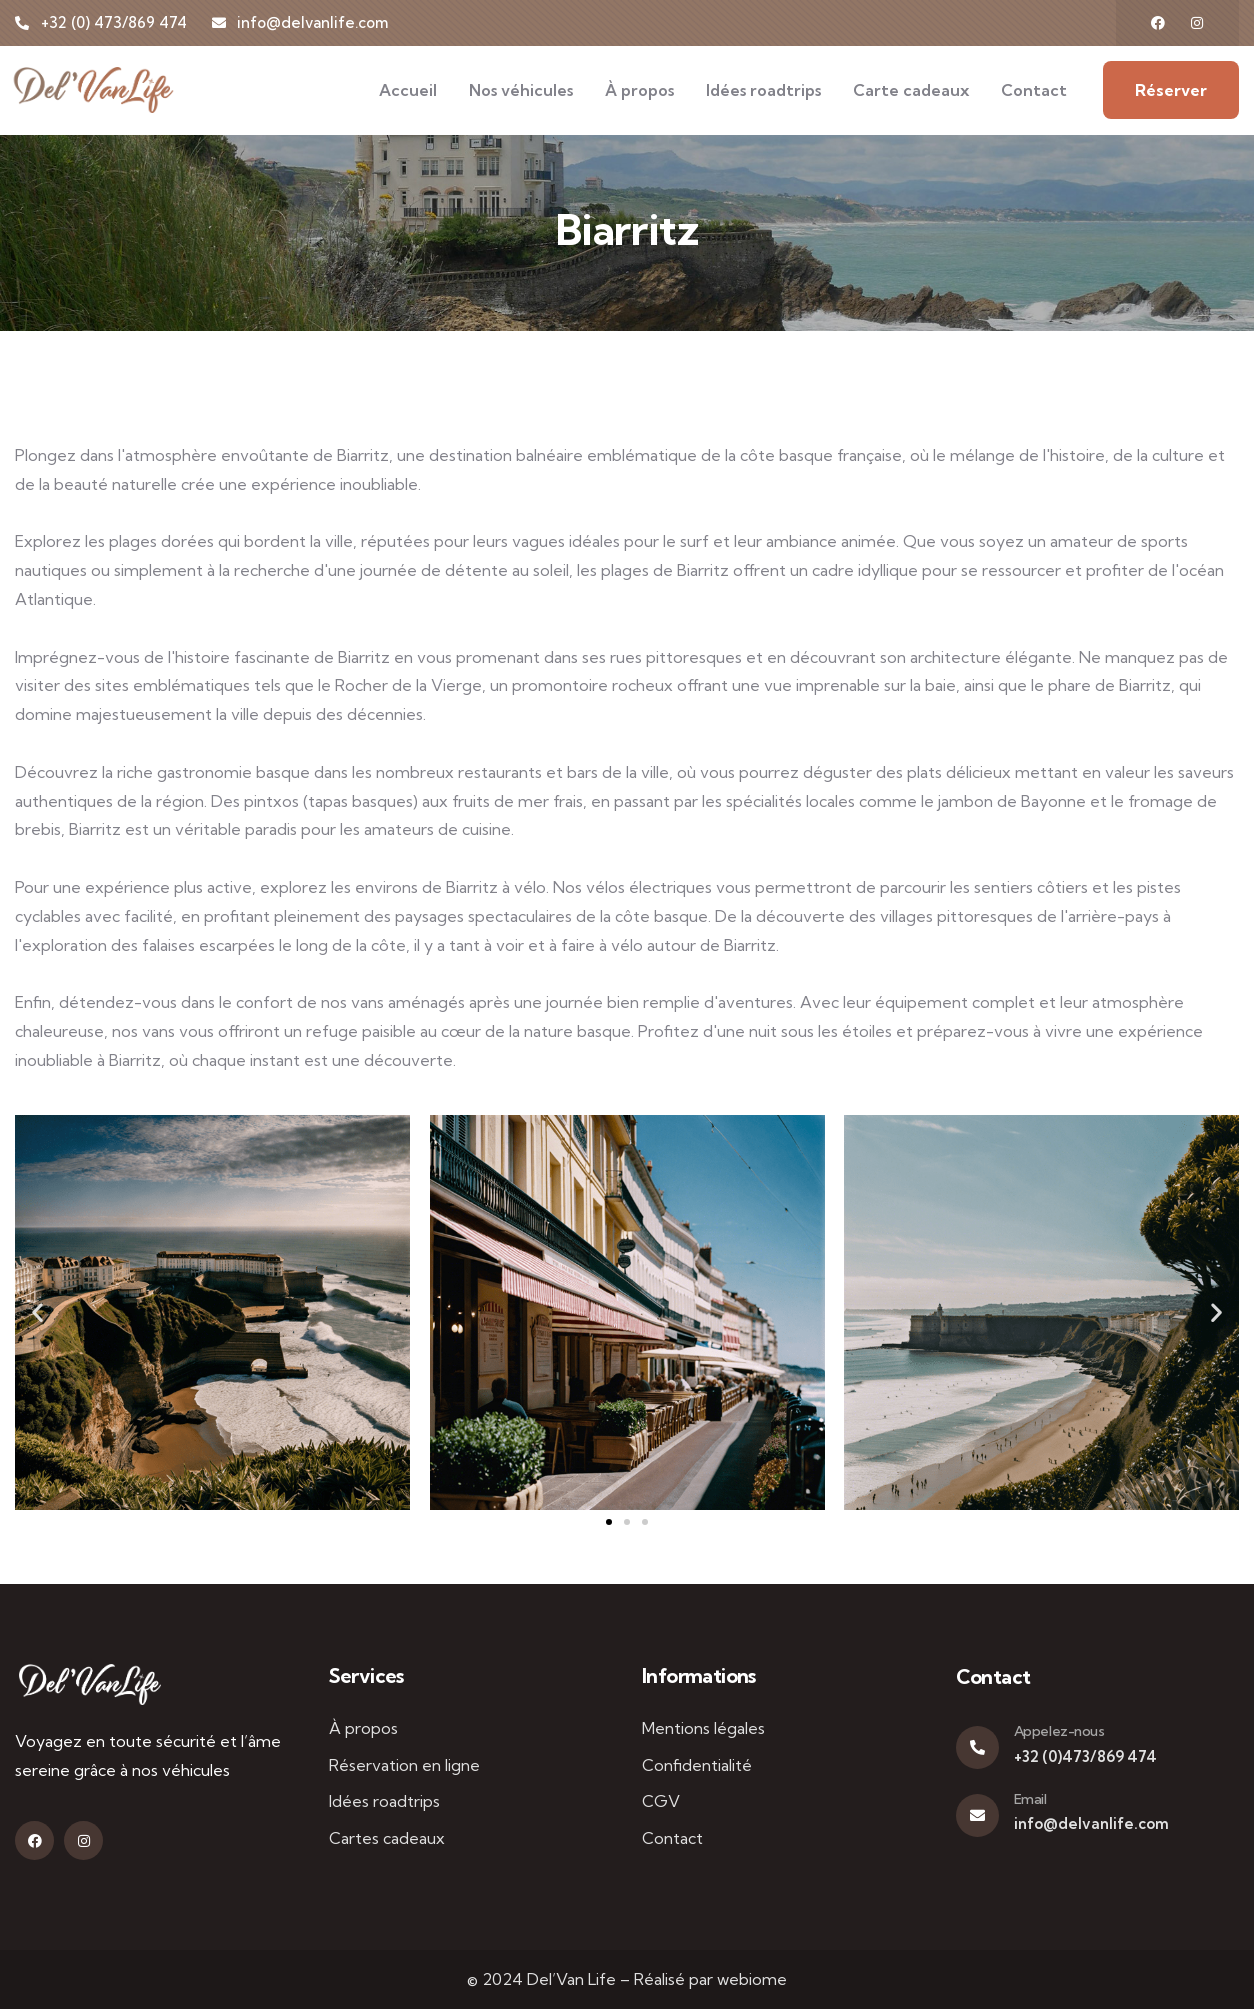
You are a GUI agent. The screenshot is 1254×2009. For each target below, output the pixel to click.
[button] (37, 1311)
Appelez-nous (1059, 1731)
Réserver (1171, 90)
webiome (752, 1979)
